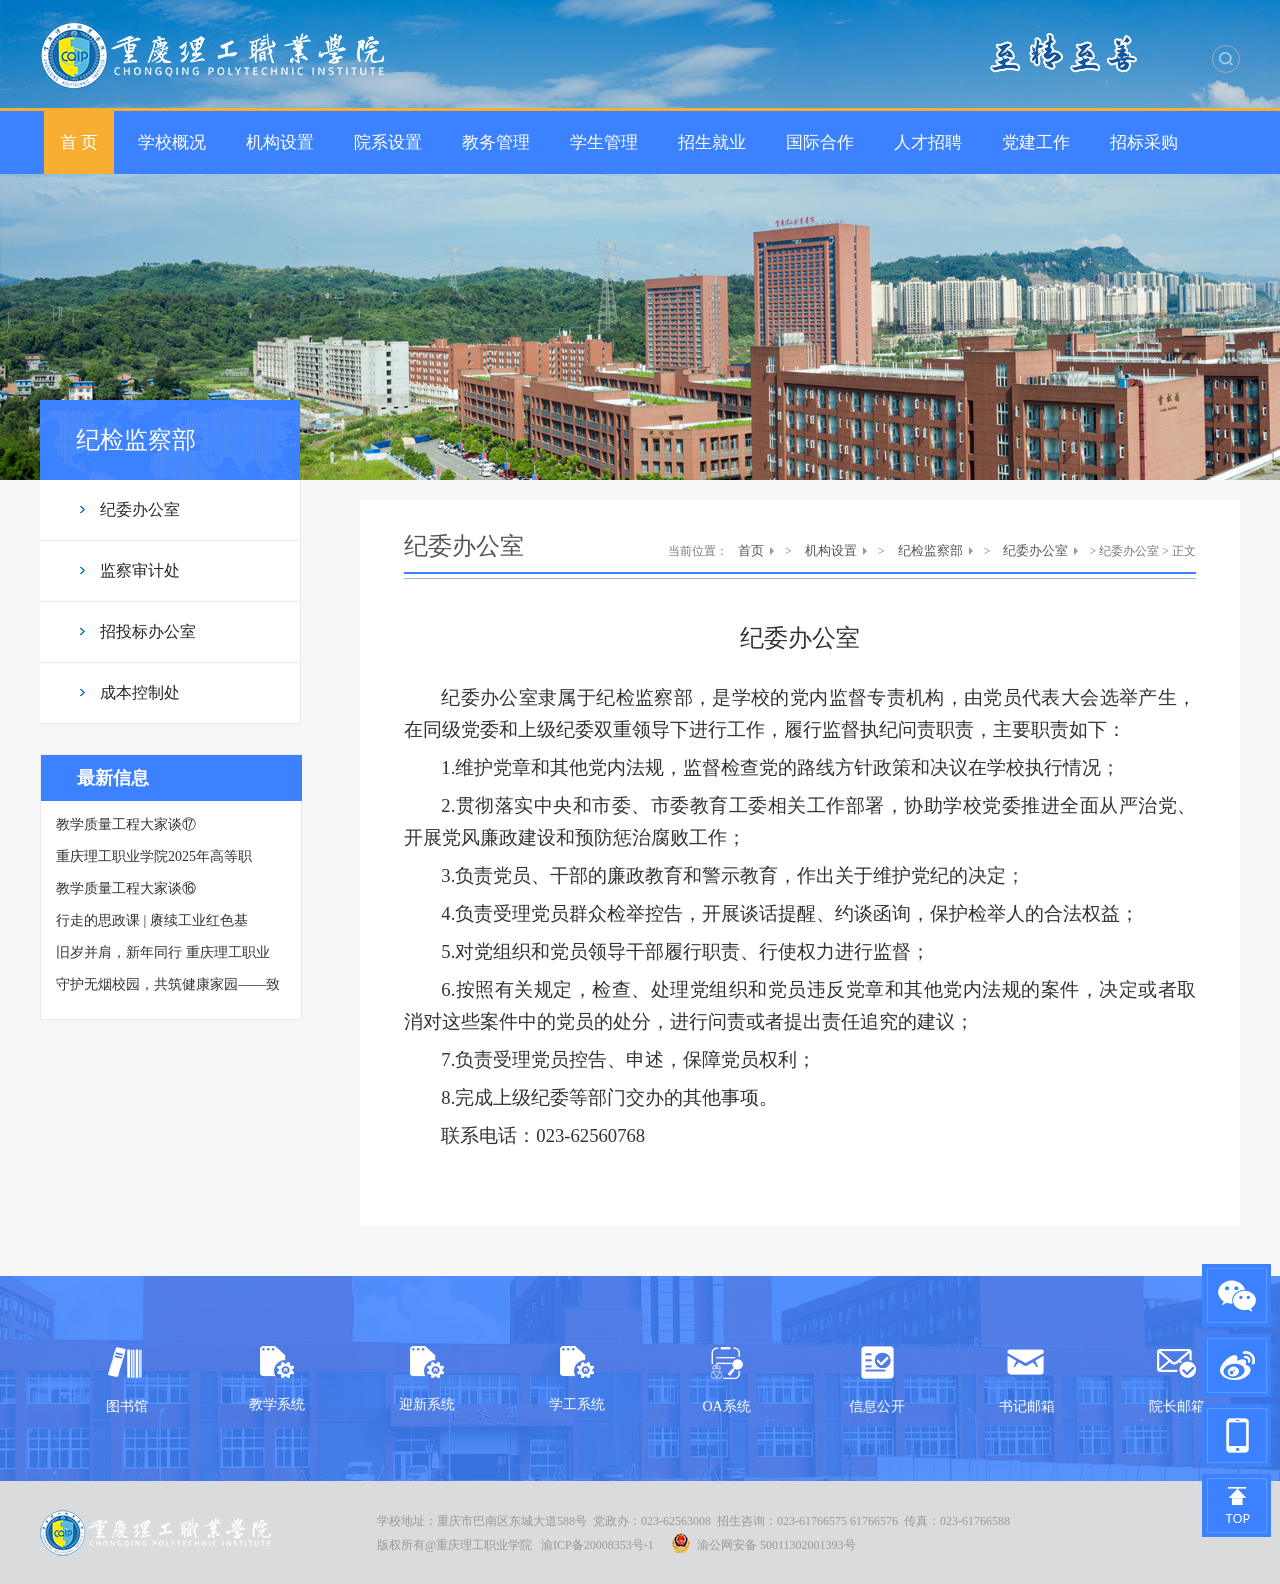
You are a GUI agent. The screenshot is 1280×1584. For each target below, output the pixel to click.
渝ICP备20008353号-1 (597, 1545)
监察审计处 (140, 570)
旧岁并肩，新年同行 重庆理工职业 (163, 952)
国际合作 (820, 142)
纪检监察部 (930, 550)
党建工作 (1036, 142)
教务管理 (496, 142)
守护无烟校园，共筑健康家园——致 (168, 984)
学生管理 (604, 142)
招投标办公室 (148, 631)
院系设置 (388, 142)
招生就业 (712, 142)
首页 (751, 550)
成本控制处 (140, 692)
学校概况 (172, 142)
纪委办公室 (140, 509)
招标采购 (1144, 142)
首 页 (79, 142)
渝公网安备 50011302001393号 (763, 1543)
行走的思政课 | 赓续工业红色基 (152, 920)
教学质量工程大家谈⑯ (126, 888)
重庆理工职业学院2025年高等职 (154, 856)
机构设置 (280, 142)
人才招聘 (928, 142)
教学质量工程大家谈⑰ (126, 824)
